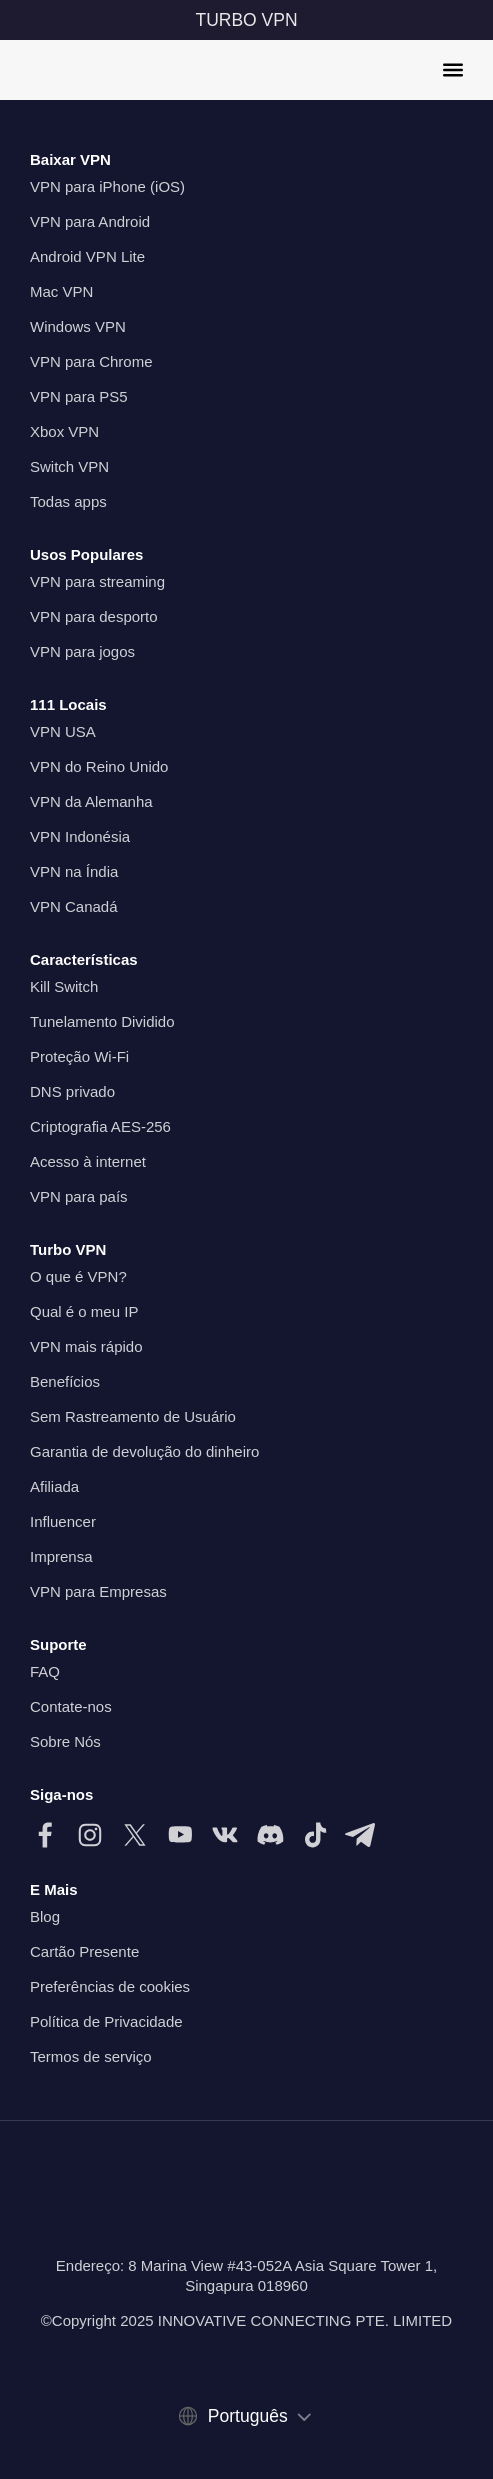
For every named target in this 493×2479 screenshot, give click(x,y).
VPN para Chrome (91, 361)
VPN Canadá (74, 906)
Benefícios (65, 1381)
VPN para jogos (82, 651)
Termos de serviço (91, 2056)
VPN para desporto (94, 616)
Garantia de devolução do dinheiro (144, 1451)
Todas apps (68, 501)
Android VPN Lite (87, 256)
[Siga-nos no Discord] (270, 1835)
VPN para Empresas (98, 1591)
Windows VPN (78, 326)
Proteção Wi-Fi (79, 1056)
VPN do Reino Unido (99, 766)
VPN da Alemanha (91, 801)
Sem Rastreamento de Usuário (133, 1416)
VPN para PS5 (79, 396)
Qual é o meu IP (84, 1311)
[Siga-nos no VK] (225, 1835)
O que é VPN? (78, 1276)
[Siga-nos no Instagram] (90, 1835)
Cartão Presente (84, 1951)
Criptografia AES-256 (100, 1126)
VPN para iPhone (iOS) (107, 186)
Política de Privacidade (106, 2021)
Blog (45, 1916)
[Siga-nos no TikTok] (315, 1835)
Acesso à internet (88, 1161)
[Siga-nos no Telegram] (360, 1835)
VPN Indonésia (80, 836)
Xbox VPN (64, 431)
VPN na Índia (74, 871)
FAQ (45, 1671)
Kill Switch (64, 986)
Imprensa (61, 1556)
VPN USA (63, 731)
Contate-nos (71, 1706)
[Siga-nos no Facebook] (45, 1835)
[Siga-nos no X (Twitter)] (135, 1835)
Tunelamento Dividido (102, 1021)
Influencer (63, 1521)
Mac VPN (61, 291)
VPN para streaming (97, 581)
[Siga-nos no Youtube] (180, 1835)
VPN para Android (90, 221)
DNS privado (72, 1091)
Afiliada (54, 1486)
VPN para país (79, 1196)
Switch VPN (69, 466)
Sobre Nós (65, 1741)
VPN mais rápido (86, 1346)
